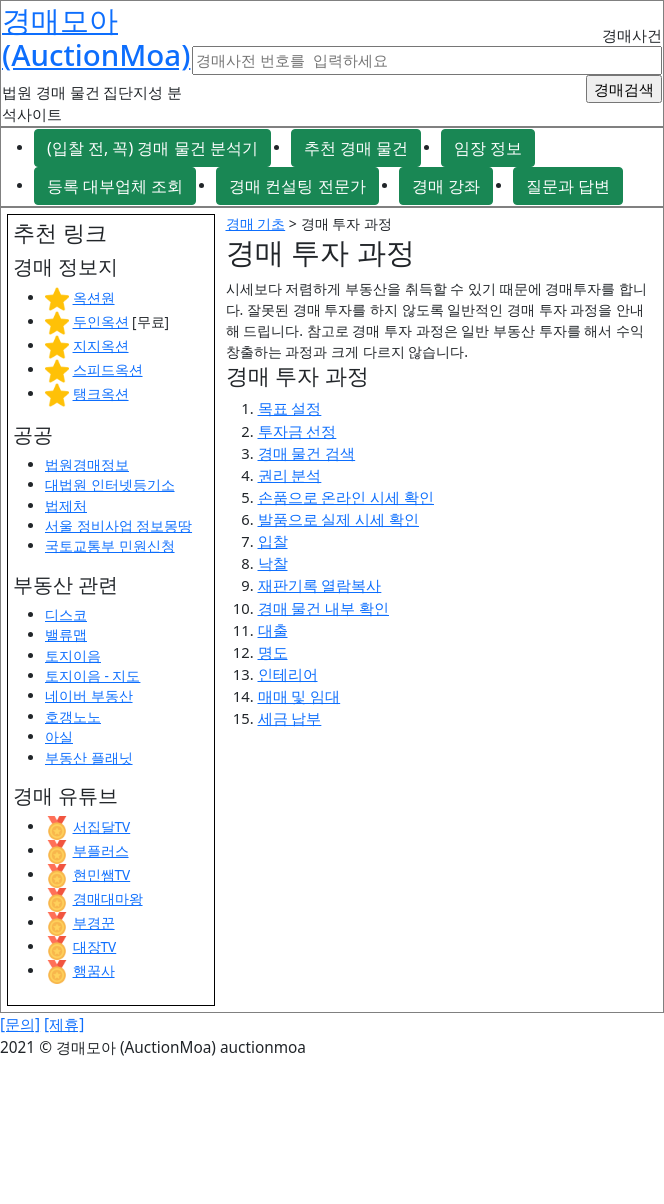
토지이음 (73, 655)
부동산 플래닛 (89, 757)
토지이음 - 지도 (92, 675)
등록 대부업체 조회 (115, 186)
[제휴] (64, 1024)
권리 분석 (290, 475)
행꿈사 (94, 970)
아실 (59, 736)
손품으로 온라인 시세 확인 (346, 497)
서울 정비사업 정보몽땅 (118, 525)
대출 (273, 630)
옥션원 (94, 297)
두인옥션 (101, 321)
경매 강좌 (446, 186)
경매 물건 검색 (307, 453)
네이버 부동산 (89, 695)
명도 (273, 652)
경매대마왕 (108, 898)
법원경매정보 (87, 464)
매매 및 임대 (299, 696)
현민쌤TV (102, 874)
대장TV (95, 946)
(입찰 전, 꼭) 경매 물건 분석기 (152, 148)
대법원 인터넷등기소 (110, 484)
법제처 (66, 505)
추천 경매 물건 (356, 148)
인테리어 (288, 674)
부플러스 (101, 850)
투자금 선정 (297, 431)
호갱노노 (73, 716)
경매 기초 (256, 223)
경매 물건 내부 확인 (324, 608)
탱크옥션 (101, 393)
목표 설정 (290, 408)
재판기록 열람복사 (320, 585)
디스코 (66, 614)
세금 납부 (290, 718)
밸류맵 (66, 634)
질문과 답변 (568, 186)
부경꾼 (94, 922)
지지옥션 (101, 345)
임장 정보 (488, 148)
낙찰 (273, 563)
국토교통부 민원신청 (110, 545)
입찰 (273, 541)
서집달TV (102, 826)
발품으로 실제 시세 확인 (339, 519)
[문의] (20, 1024)
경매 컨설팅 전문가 (297, 186)
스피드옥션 (108, 369)
